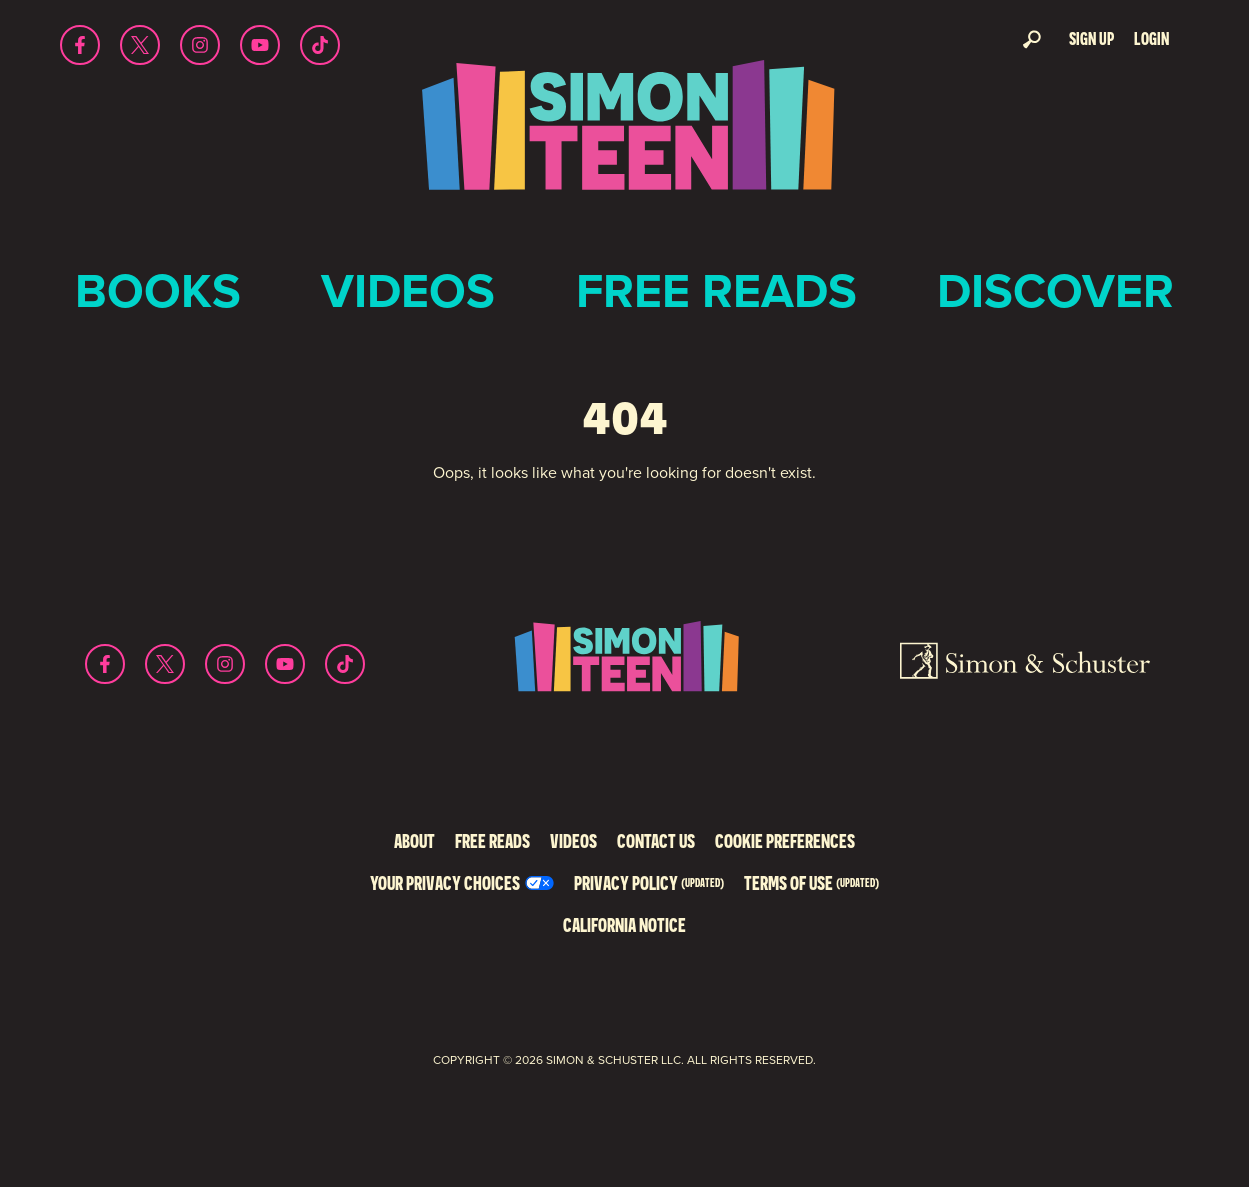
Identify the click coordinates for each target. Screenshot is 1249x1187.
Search (1032, 39)
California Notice (624, 924)
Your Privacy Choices (445, 882)
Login (1151, 38)
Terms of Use (811, 882)
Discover (1055, 290)
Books (158, 290)
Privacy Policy (649, 882)
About (414, 840)
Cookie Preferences (785, 840)
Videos (408, 290)
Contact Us (656, 840)
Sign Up (1091, 38)
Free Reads (716, 290)
